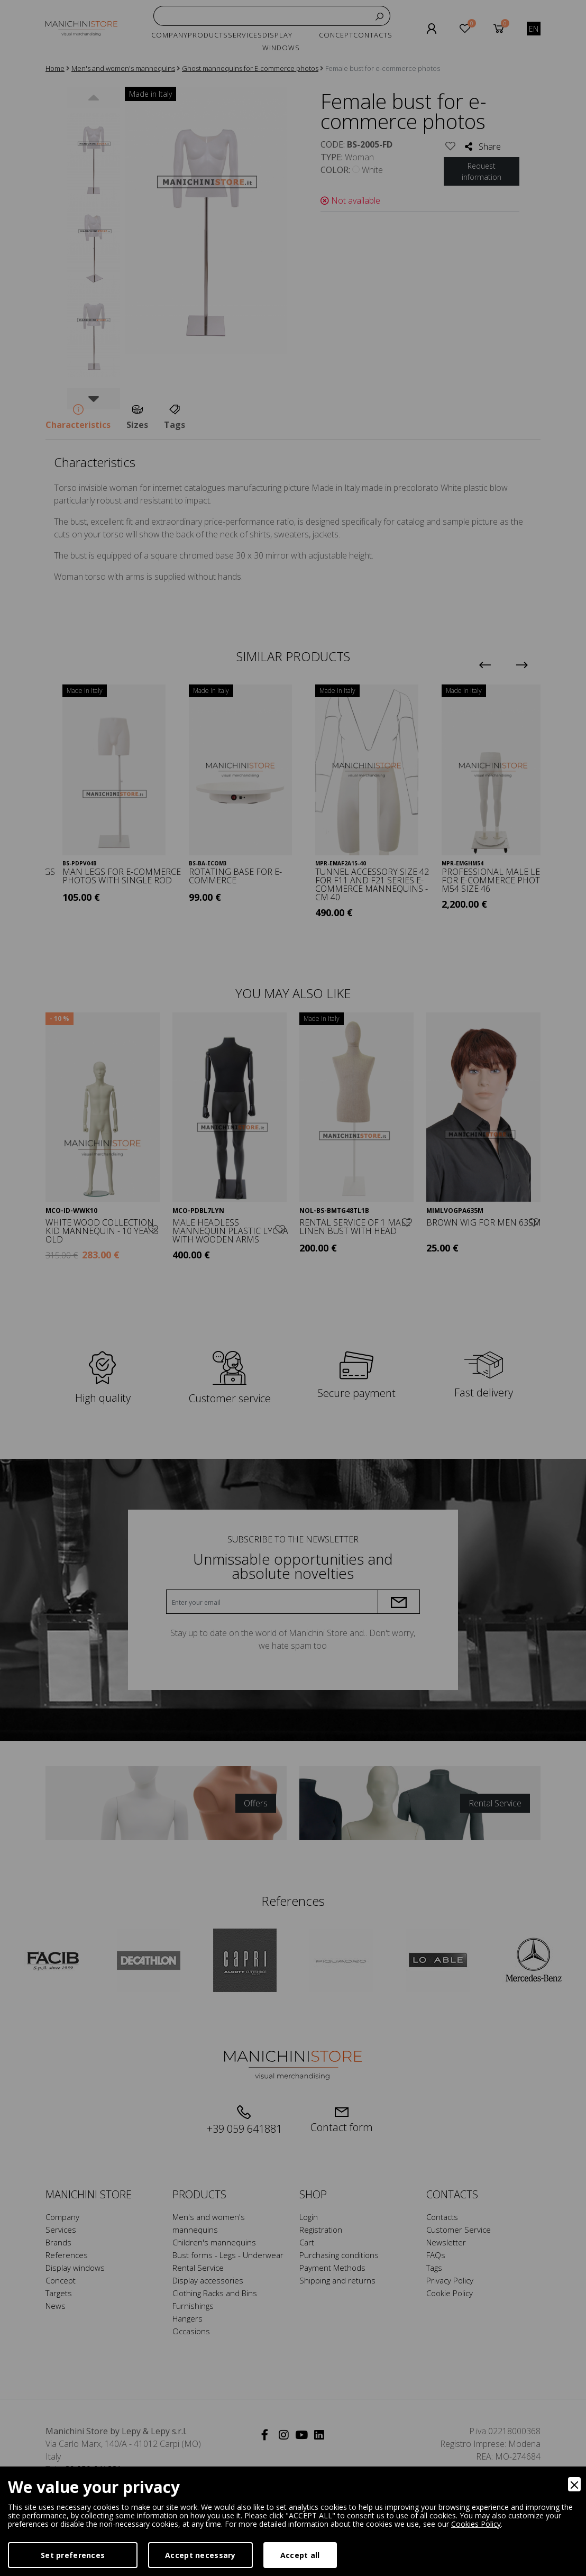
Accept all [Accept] (300, 2555)
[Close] (574, 2484)
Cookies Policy (476, 2524)
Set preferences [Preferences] (73, 2555)
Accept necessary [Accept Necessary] (200, 2555)
